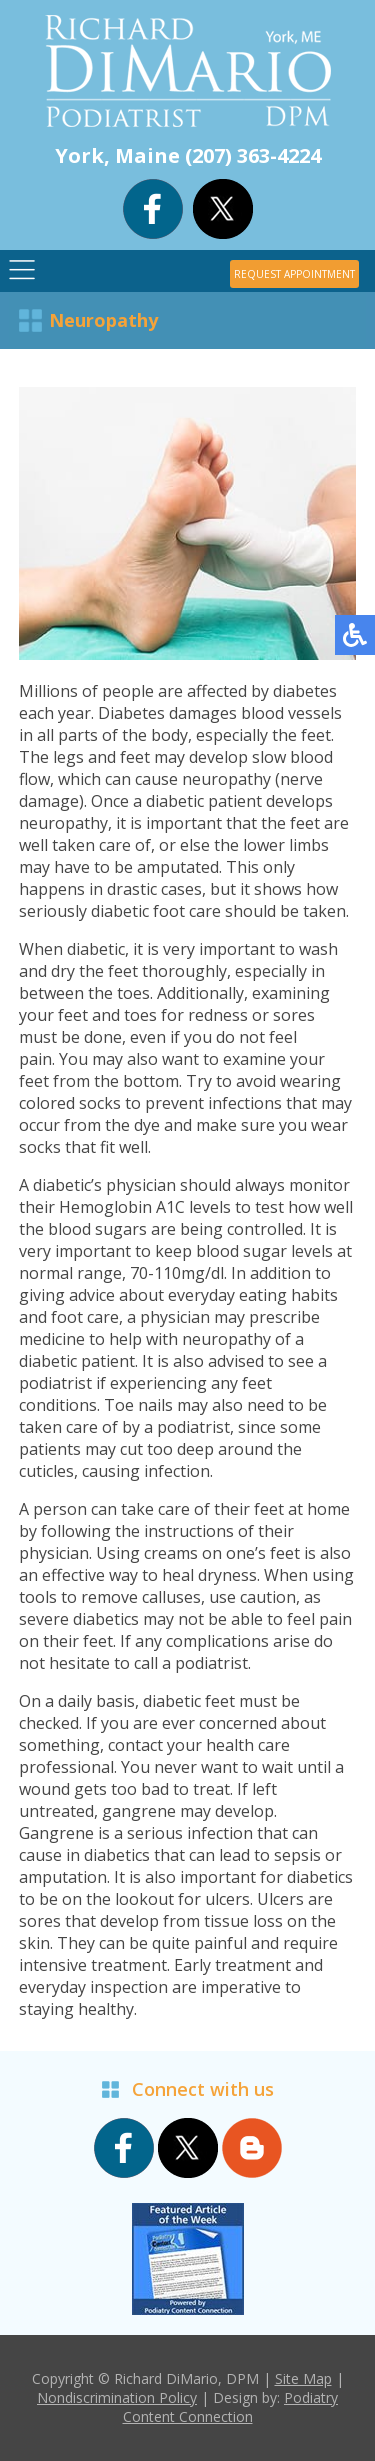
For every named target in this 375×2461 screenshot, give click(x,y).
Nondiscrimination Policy (117, 2397)
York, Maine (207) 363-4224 (188, 155)
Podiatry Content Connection (231, 2407)
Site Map (303, 2378)
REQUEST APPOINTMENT (294, 274)
